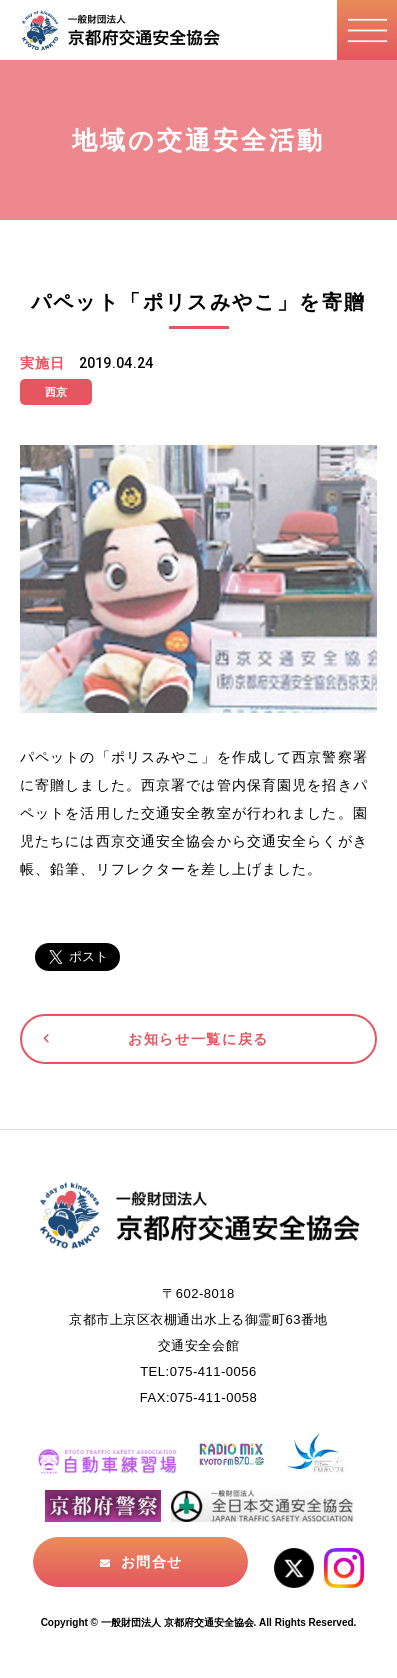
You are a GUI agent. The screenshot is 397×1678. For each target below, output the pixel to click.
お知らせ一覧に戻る (198, 1039)
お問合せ (151, 1562)
